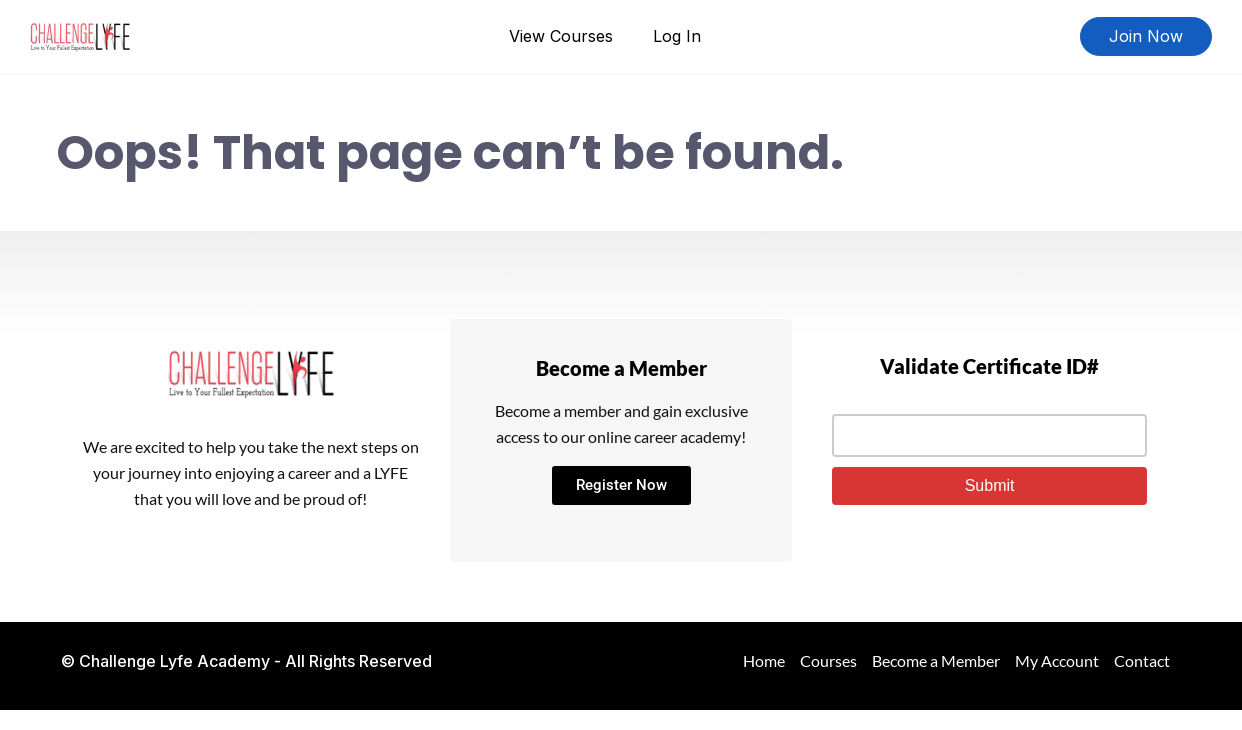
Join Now (1146, 36)
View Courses (561, 36)
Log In (677, 36)
